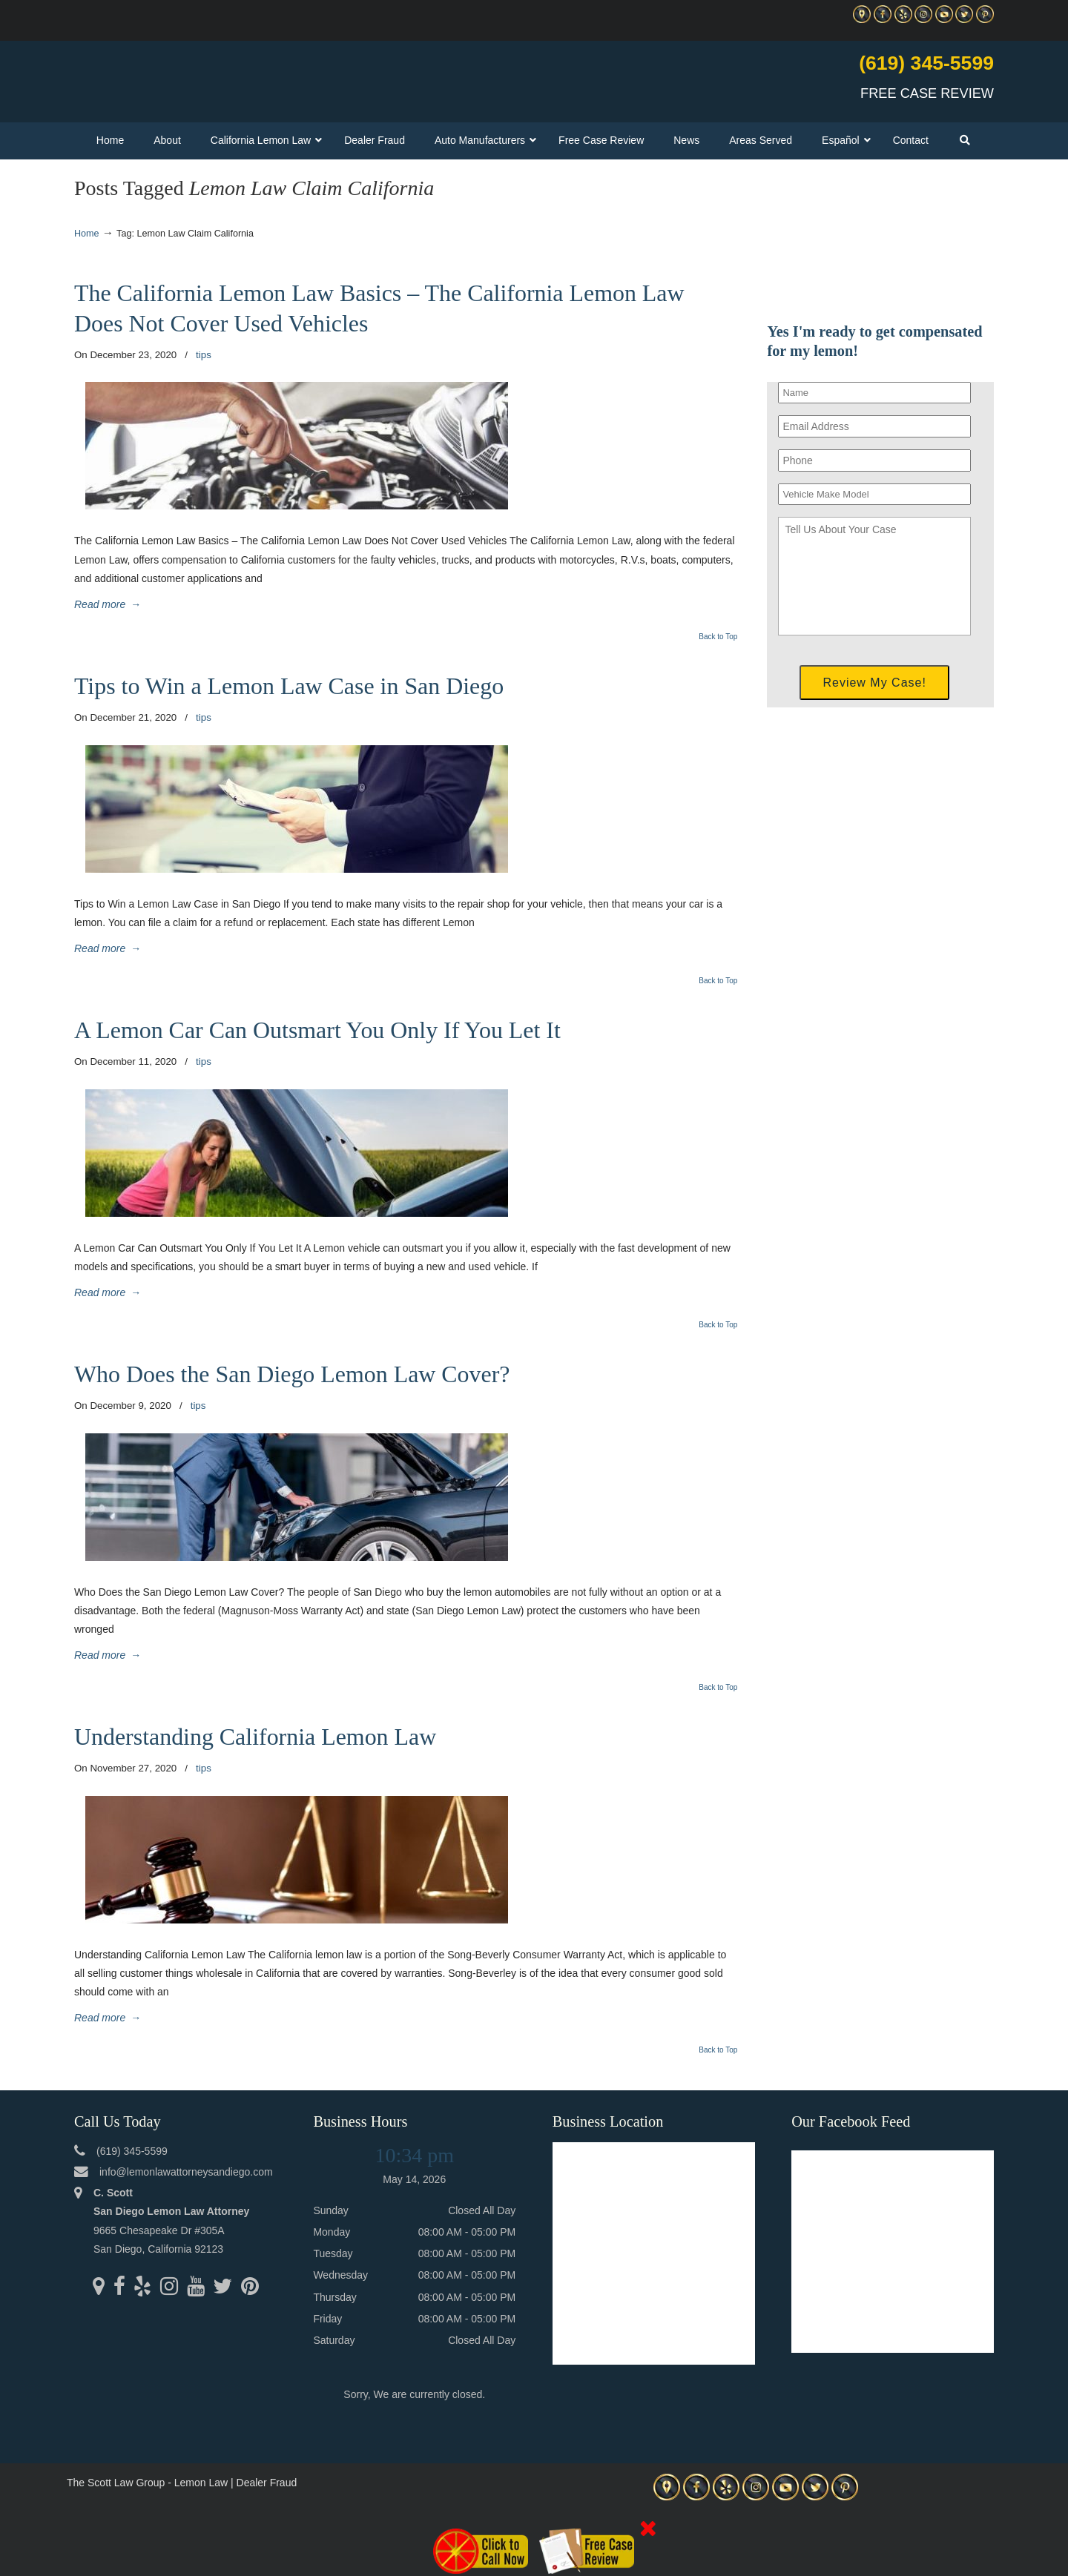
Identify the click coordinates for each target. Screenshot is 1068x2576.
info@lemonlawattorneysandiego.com (186, 2172)
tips (203, 354)
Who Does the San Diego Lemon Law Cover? (292, 1374)
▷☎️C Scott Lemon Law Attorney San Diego (247, 75)
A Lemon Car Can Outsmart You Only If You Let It (317, 1030)
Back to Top (718, 637)
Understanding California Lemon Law (255, 1737)
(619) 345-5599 (926, 63)
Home (86, 233)
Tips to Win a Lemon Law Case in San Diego (289, 686)
